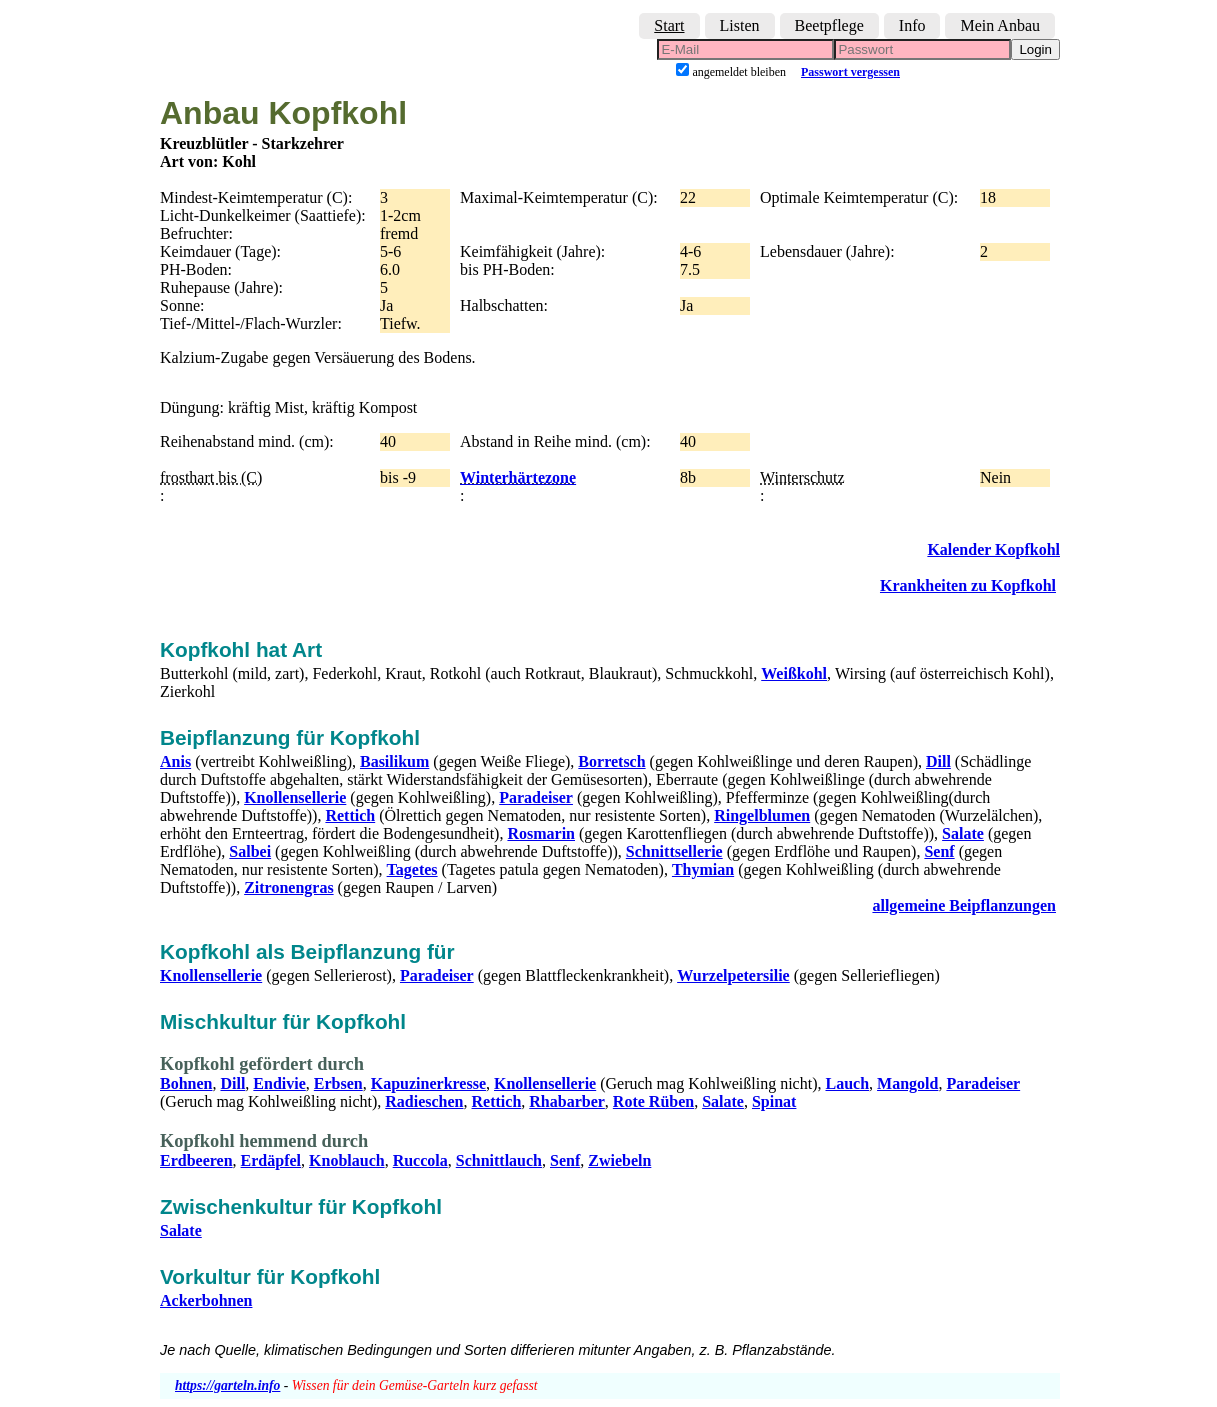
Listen (740, 25)
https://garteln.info (227, 1385)
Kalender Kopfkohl (993, 549)
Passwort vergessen (850, 72)
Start (669, 25)
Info (912, 25)
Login (1035, 49)
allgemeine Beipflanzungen (964, 905)
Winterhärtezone (518, 477)
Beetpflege (829, 25)
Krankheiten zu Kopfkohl (968, 585)
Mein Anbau (1000, 25)
